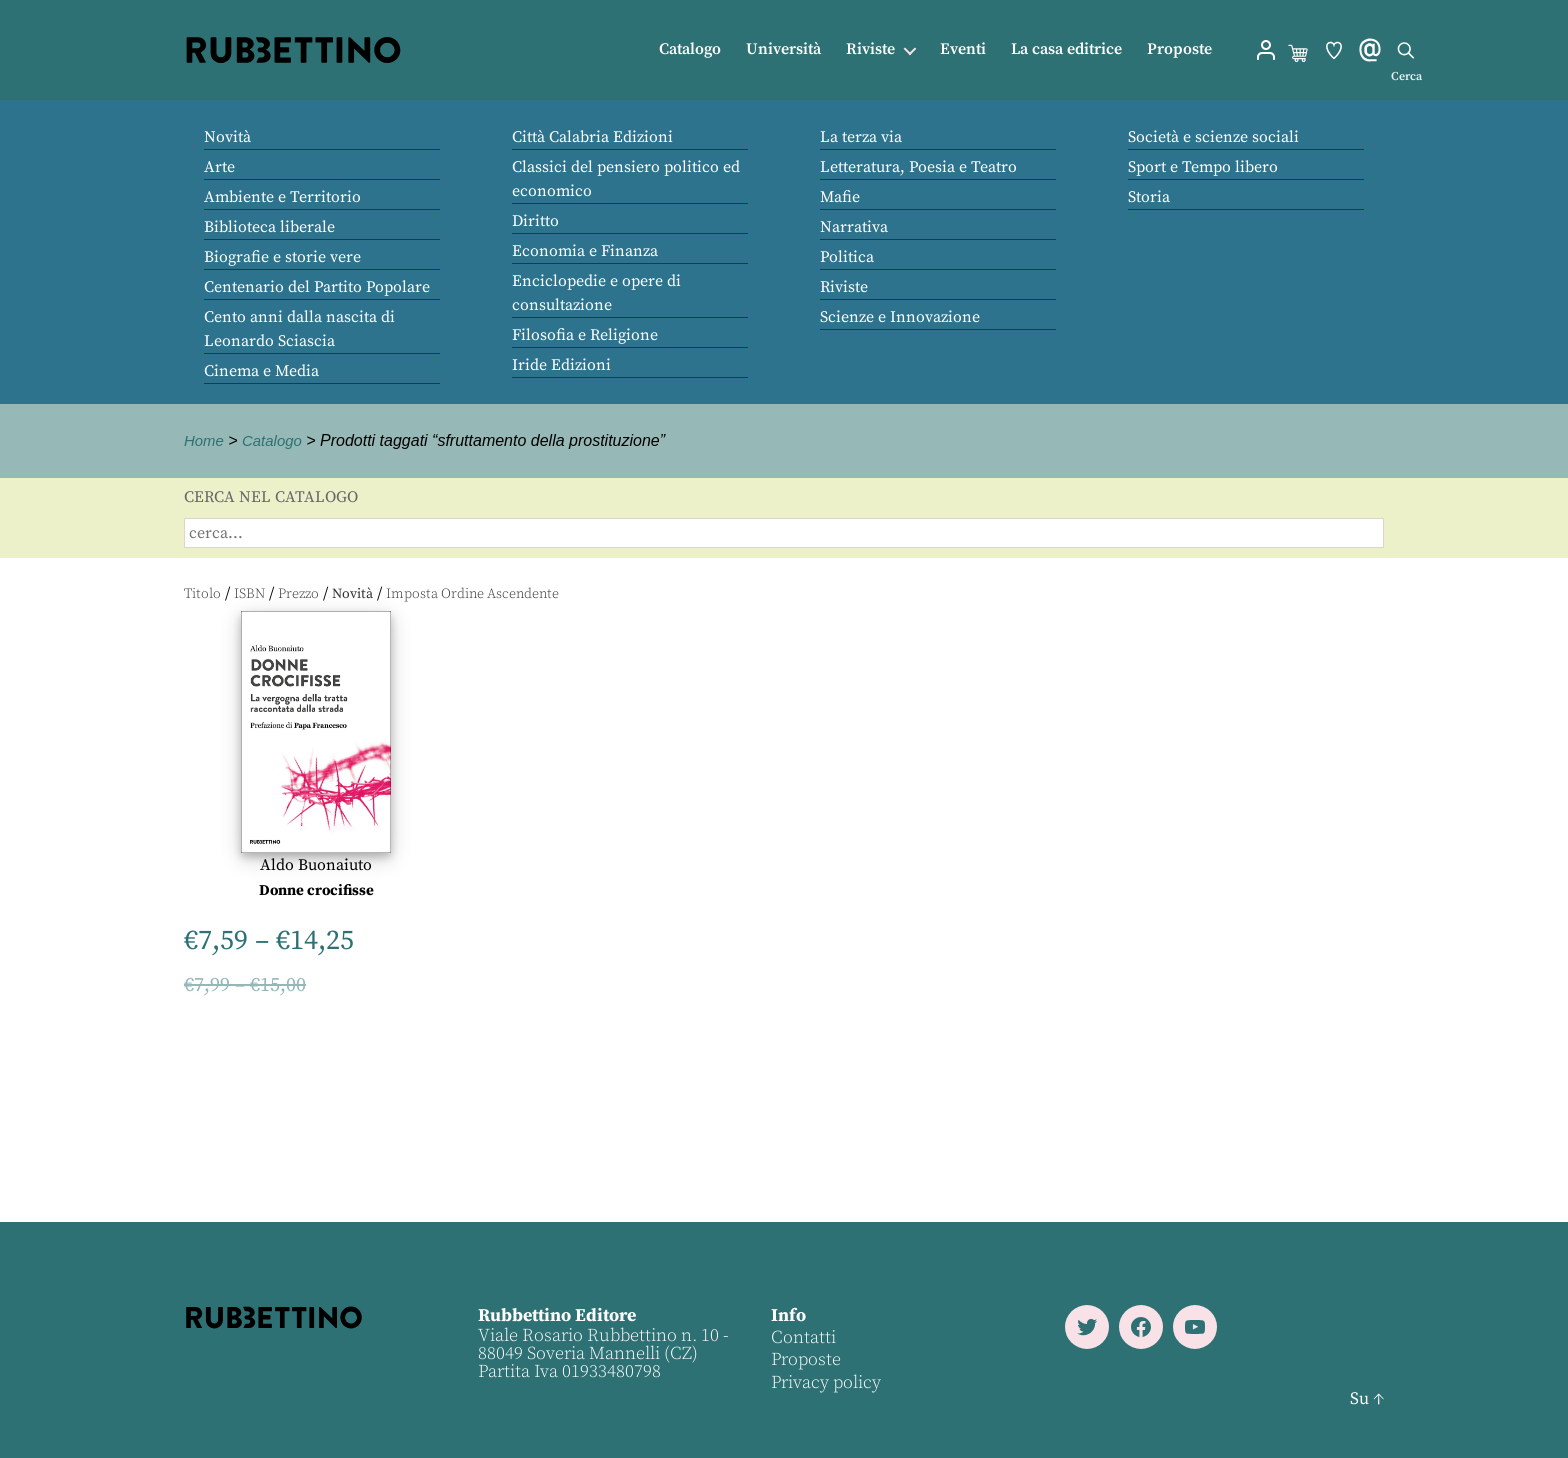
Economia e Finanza (585, 251)
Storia (1149, 197)
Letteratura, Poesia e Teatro (918, 167)
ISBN (249, 594)
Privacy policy (825, 1382)
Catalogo (690, 49)
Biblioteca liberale (269, 227)
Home (205, 440)
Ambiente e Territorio (282, 197)
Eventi (963, 49)
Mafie (840, 197)
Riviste (870, 49)
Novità (227, 137)
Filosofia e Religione (585, 335)
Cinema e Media (261, 371)
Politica (847, 257)
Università (783, 49)
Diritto (535, 221)
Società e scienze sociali (1213, 137)
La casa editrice (1066, 49)
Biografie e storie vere (282, 257)
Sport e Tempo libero (1203, 167)
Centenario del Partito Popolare (317, 287)
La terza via (861, 137)
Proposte (1179, 49)
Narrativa (854, 227)
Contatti (802, 1337)
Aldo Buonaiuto (316, 865)
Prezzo (298, 594)
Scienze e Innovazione (900, 317)
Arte (219, 167)
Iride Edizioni (561, 365)
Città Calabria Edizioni (592, 137)
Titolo (202, 594)
